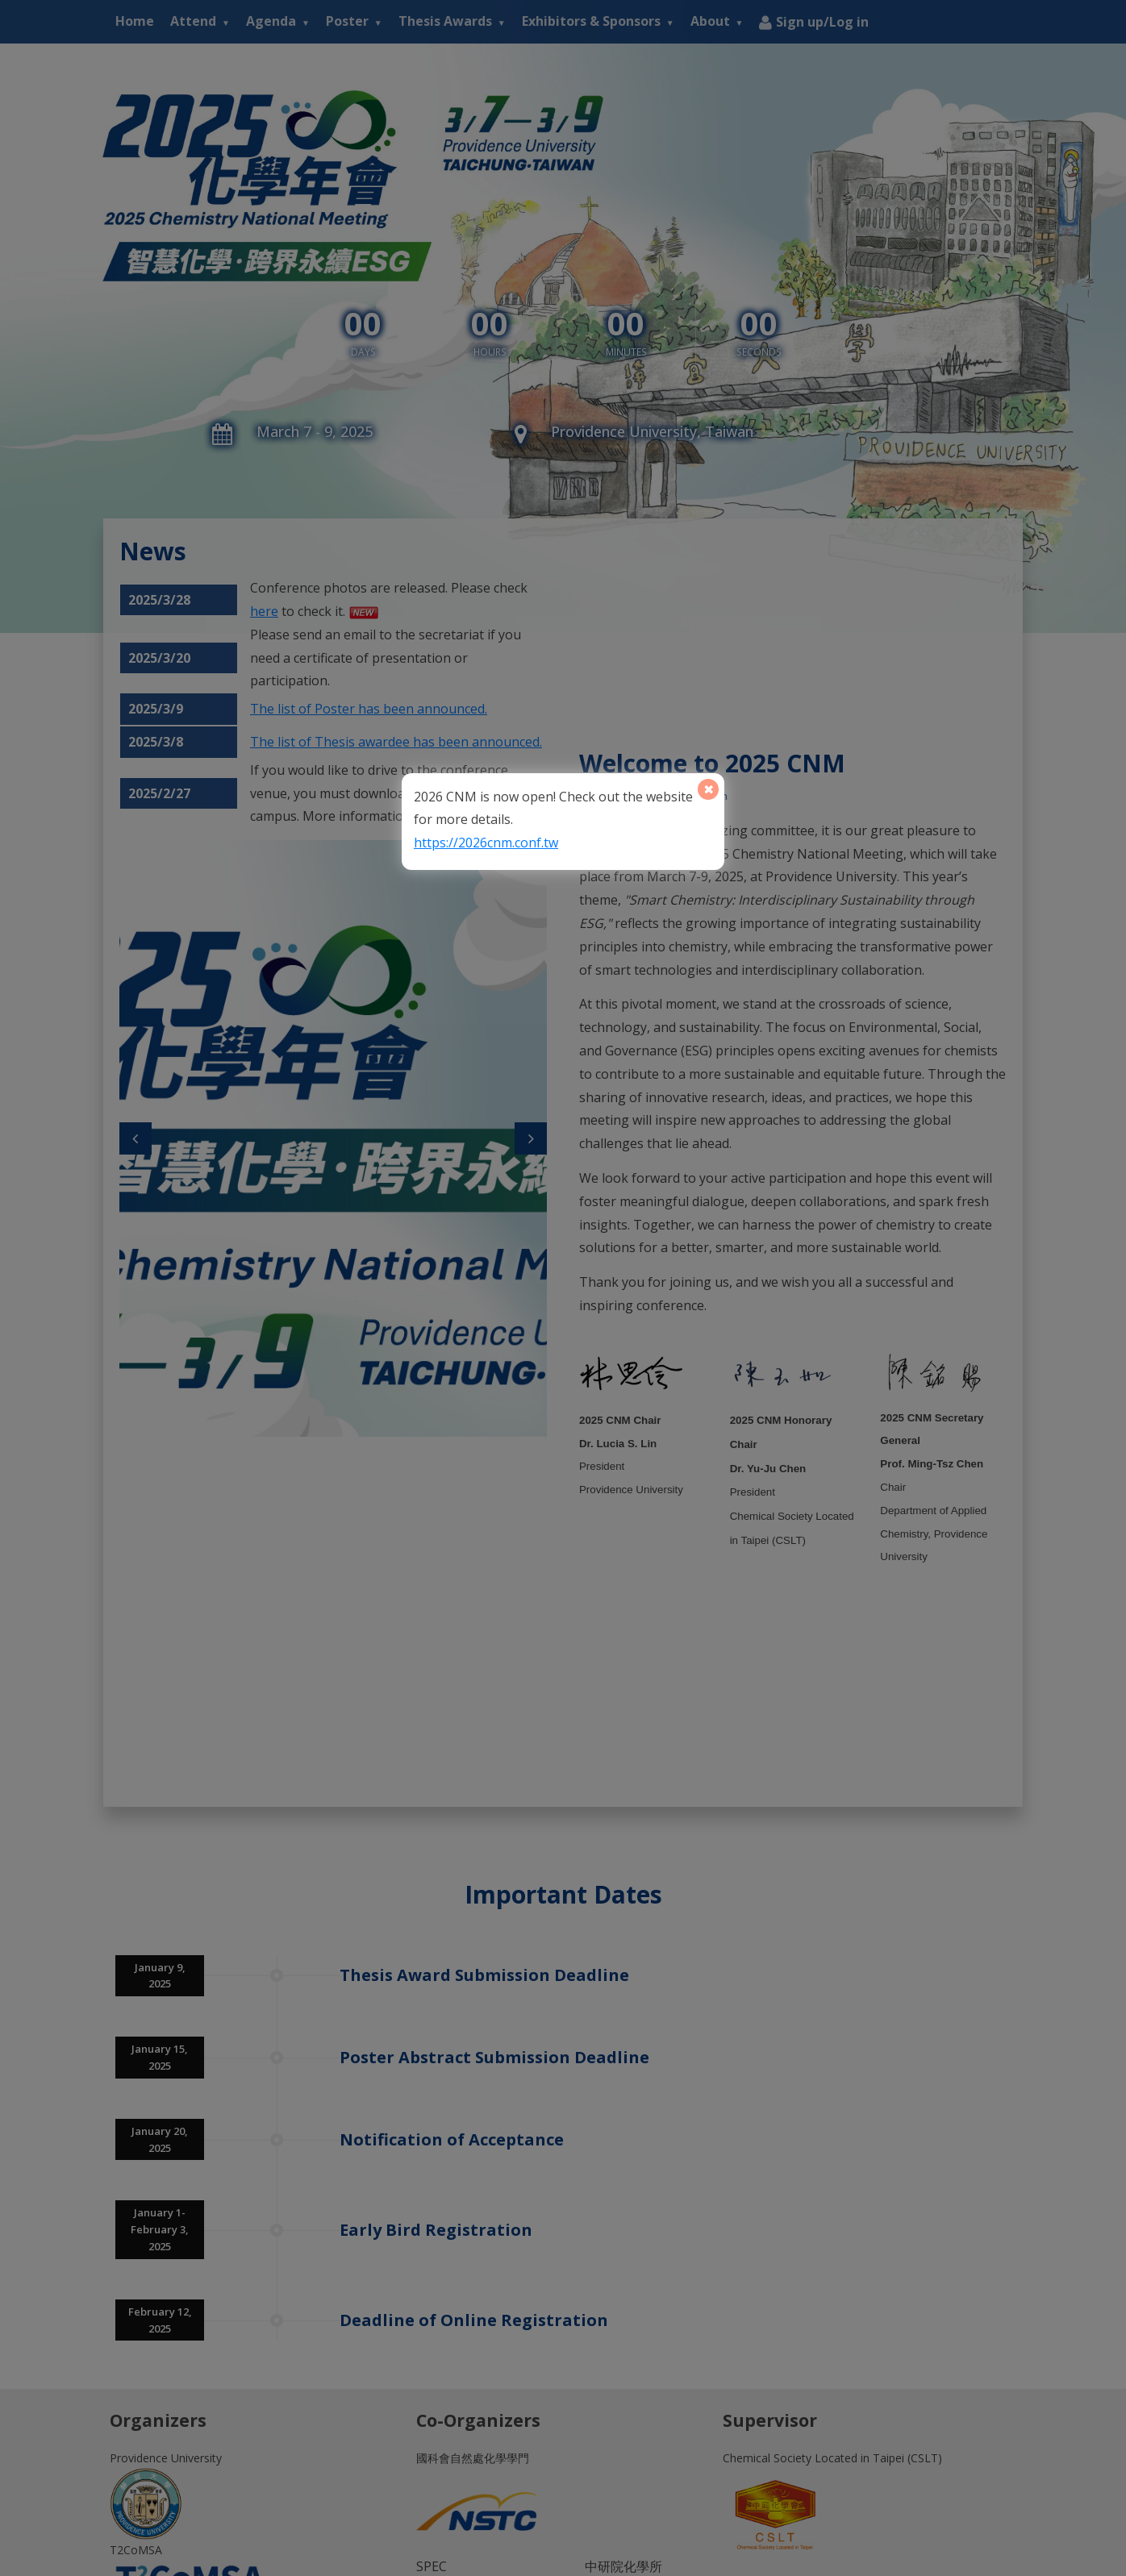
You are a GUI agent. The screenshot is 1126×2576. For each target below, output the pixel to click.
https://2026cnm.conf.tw (486, 842)
